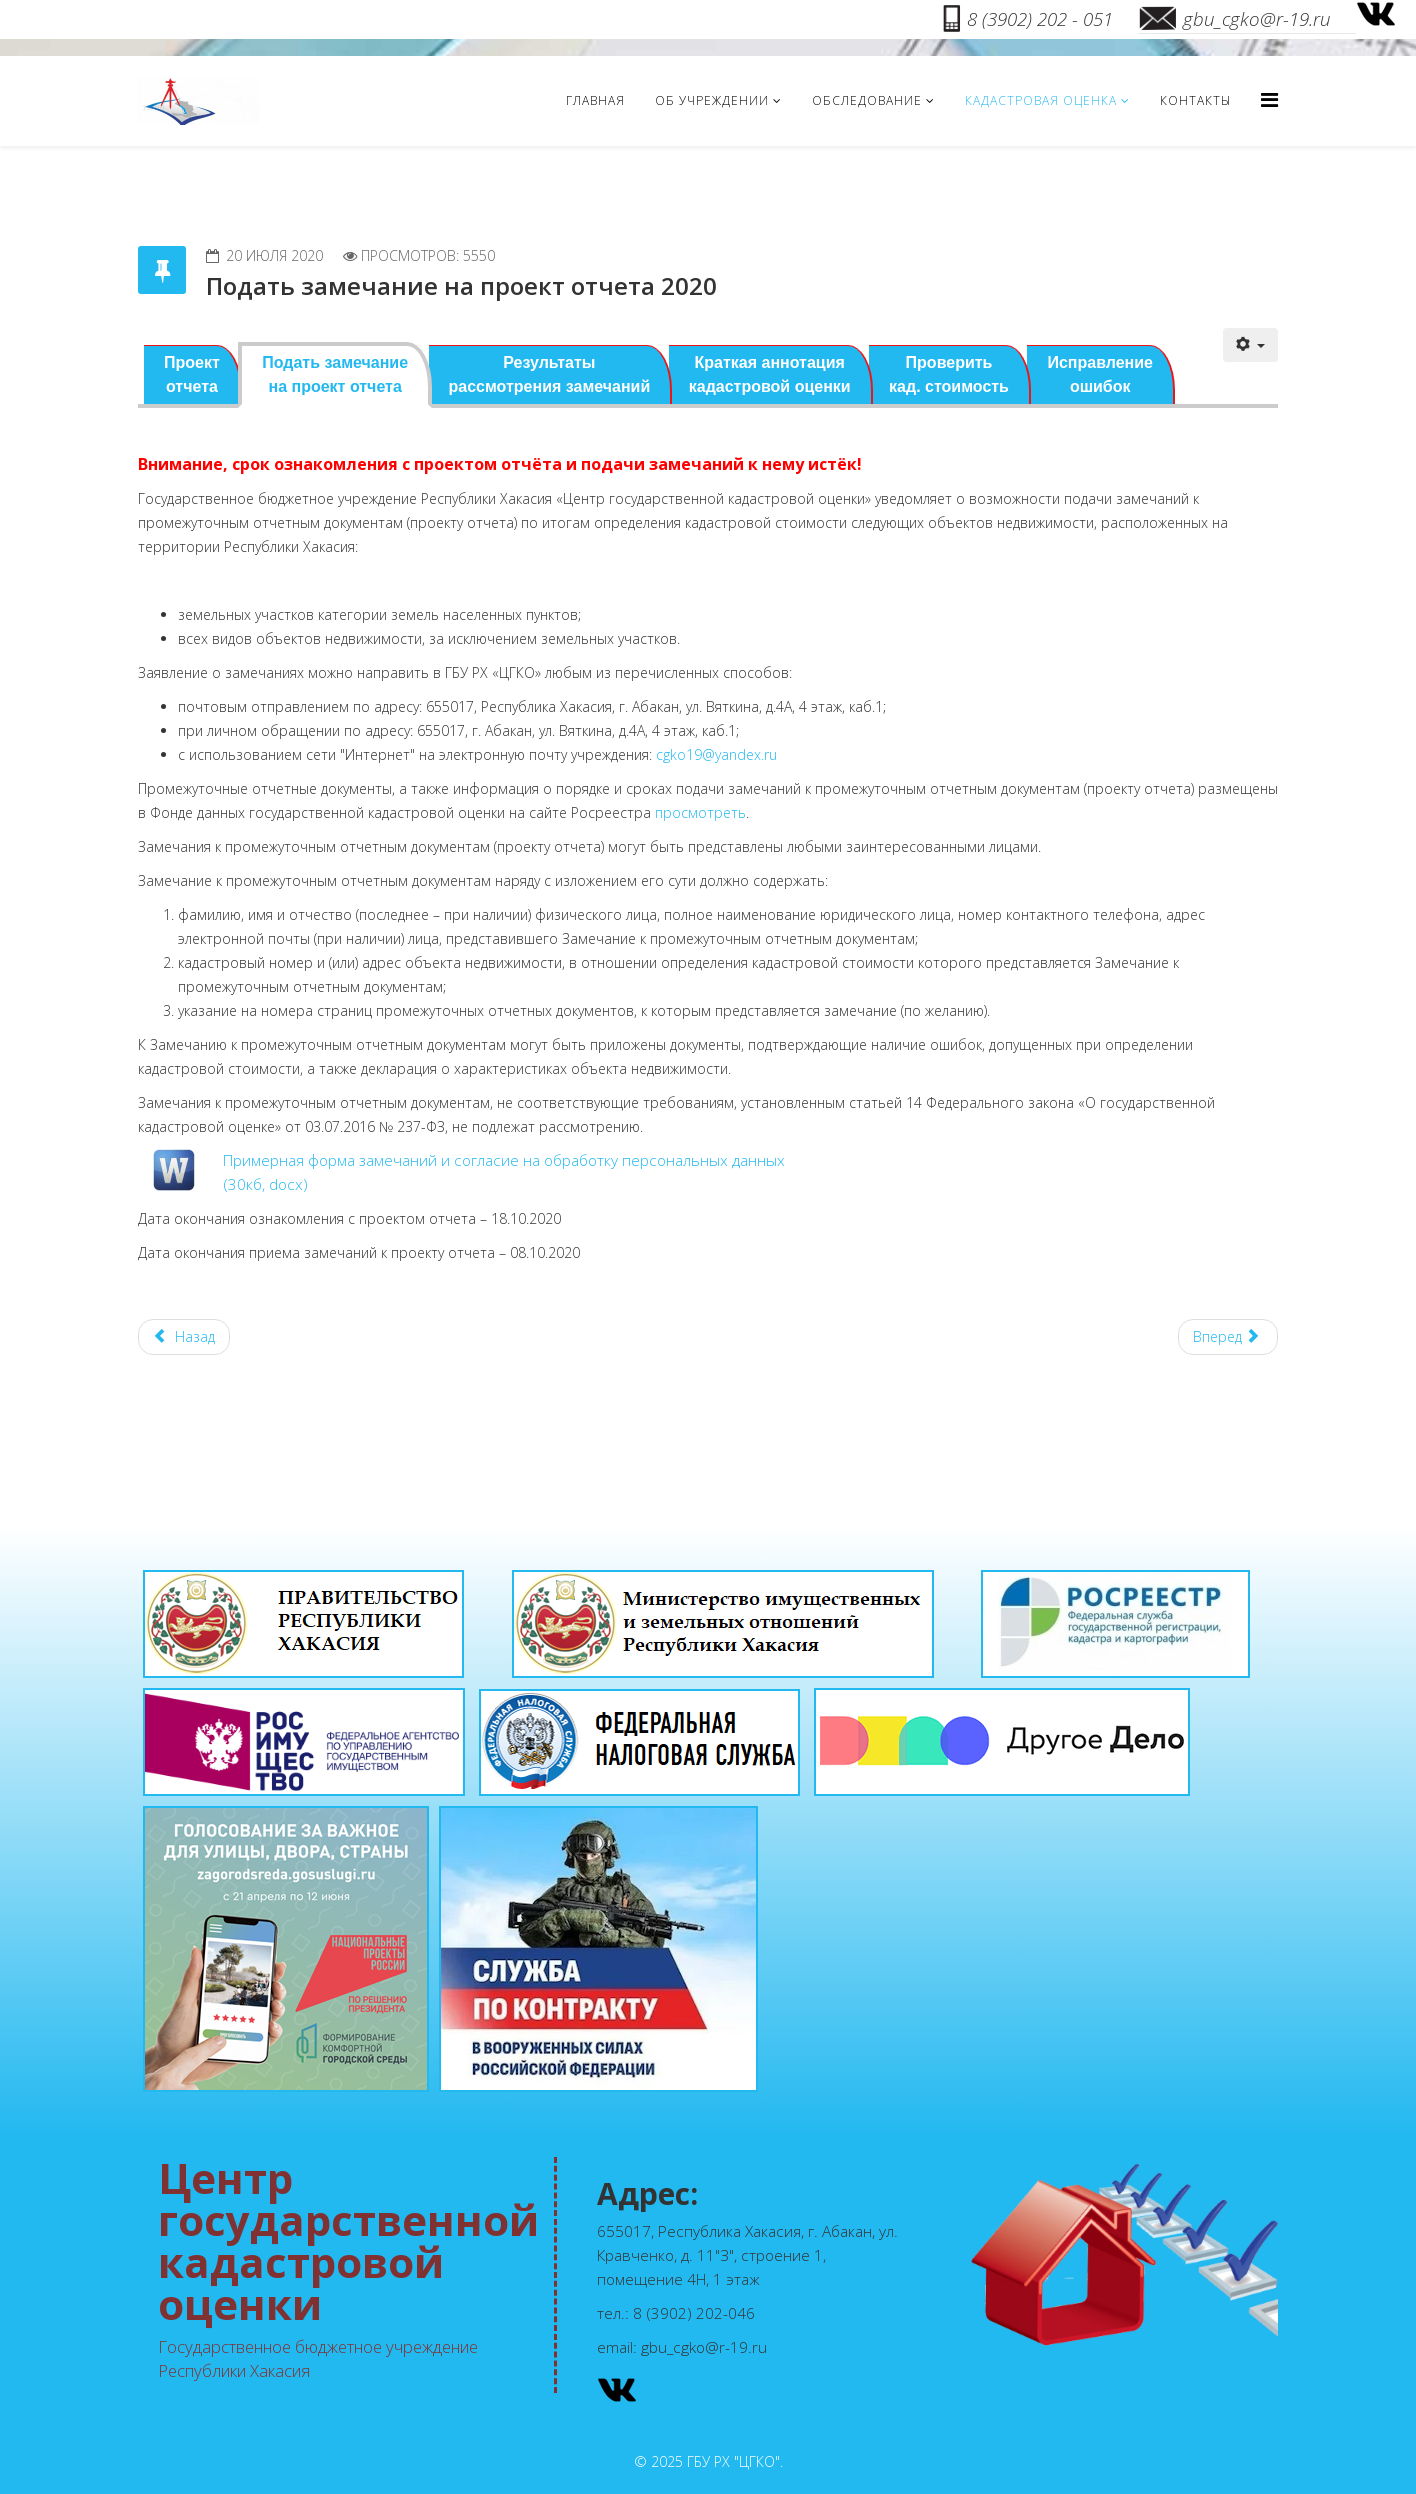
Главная (595, 100)
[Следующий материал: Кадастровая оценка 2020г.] (1228, 1337)
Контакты (1195, 100)
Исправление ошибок (1100, 374)
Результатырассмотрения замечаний (550, 374)
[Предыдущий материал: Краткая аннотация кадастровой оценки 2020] (184, 1337)
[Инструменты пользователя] (1251, 345)
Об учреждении (712, 100)
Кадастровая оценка (1041, 100)
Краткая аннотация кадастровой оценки (770, 374)
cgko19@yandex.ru (716, 754)
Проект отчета (192, 374)
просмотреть (700, 812)
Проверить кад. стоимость (949, 374)
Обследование (867, 100)
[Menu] (1269, 99)
